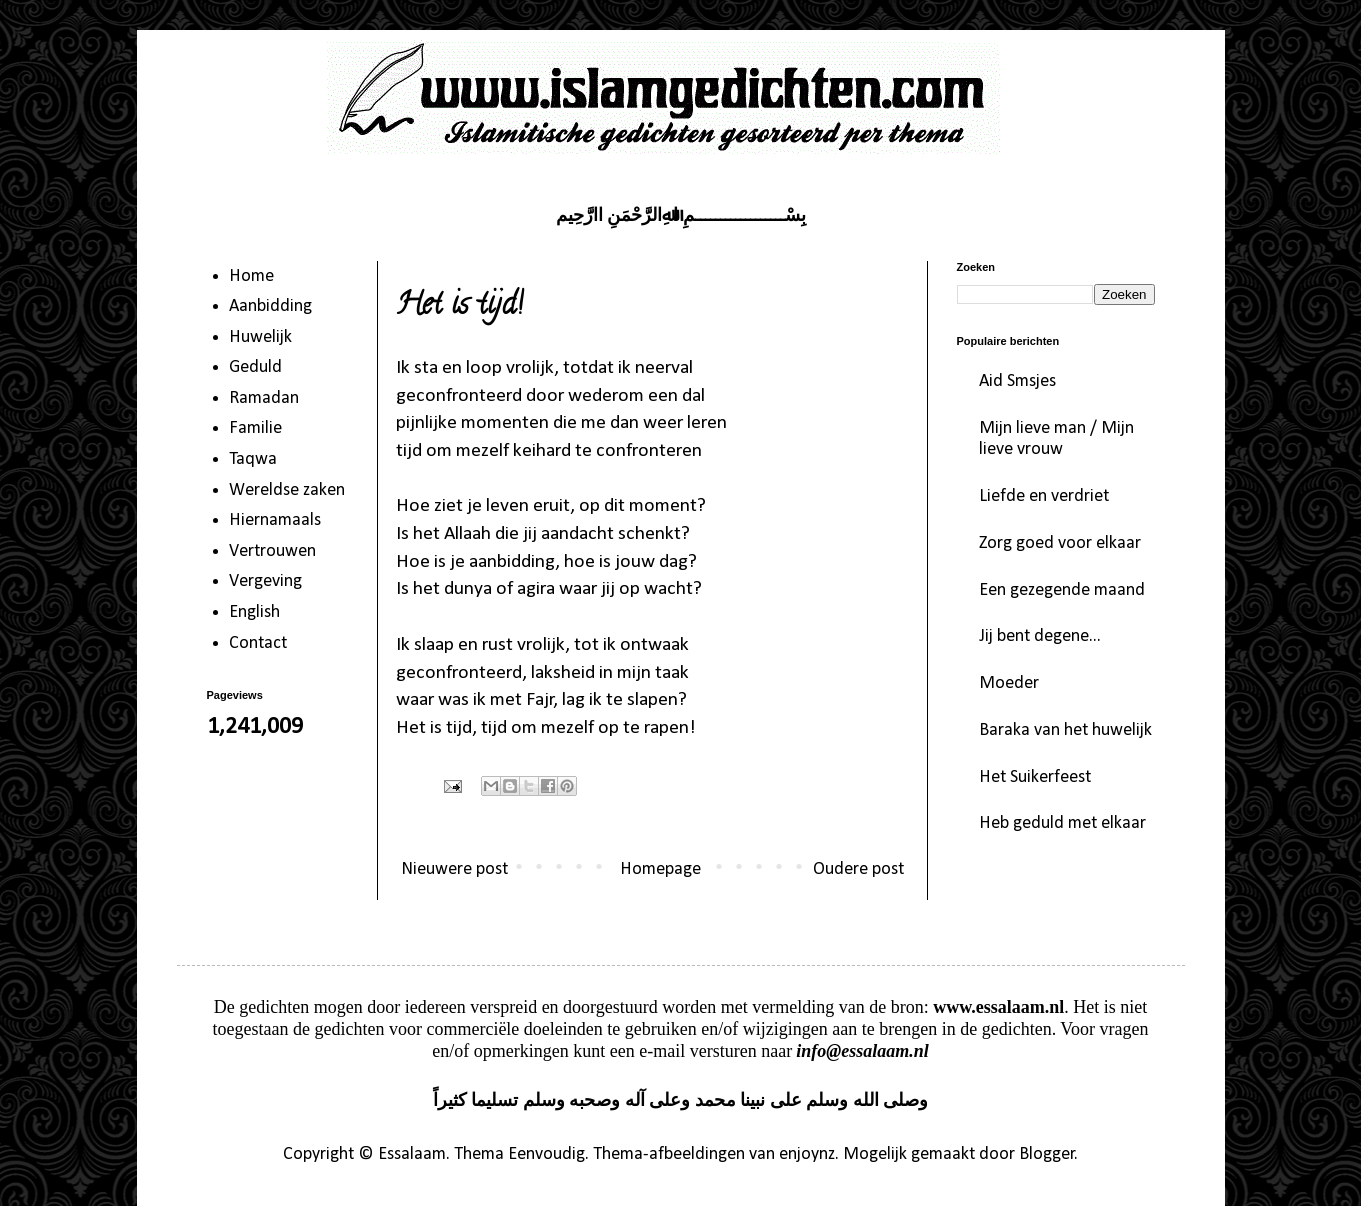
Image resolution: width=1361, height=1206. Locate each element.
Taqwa (253, 459)
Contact (258, 643)
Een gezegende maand (1062, 590)
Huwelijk (260, 337)
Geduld (255, 367)
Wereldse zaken (287, 490)
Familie (255, 428)
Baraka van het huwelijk (1065, 730)
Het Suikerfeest (1035, 777)
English (254, 612)
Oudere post (858, 869)
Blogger (1047, 1154)
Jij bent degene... (1040, 636)
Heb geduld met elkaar (1062, 823)
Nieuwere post (454, 869)
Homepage (660, 869)
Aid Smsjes (1017, 381)
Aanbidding (270, 306)
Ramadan (264, 398)
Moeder (1009, 683)
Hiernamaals (275, 520)
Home (251, 276)
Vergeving (265, 581)
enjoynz (807, 1154)
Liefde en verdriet (1044, 496)
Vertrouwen (272, 551)
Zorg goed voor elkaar (1060, 543)
